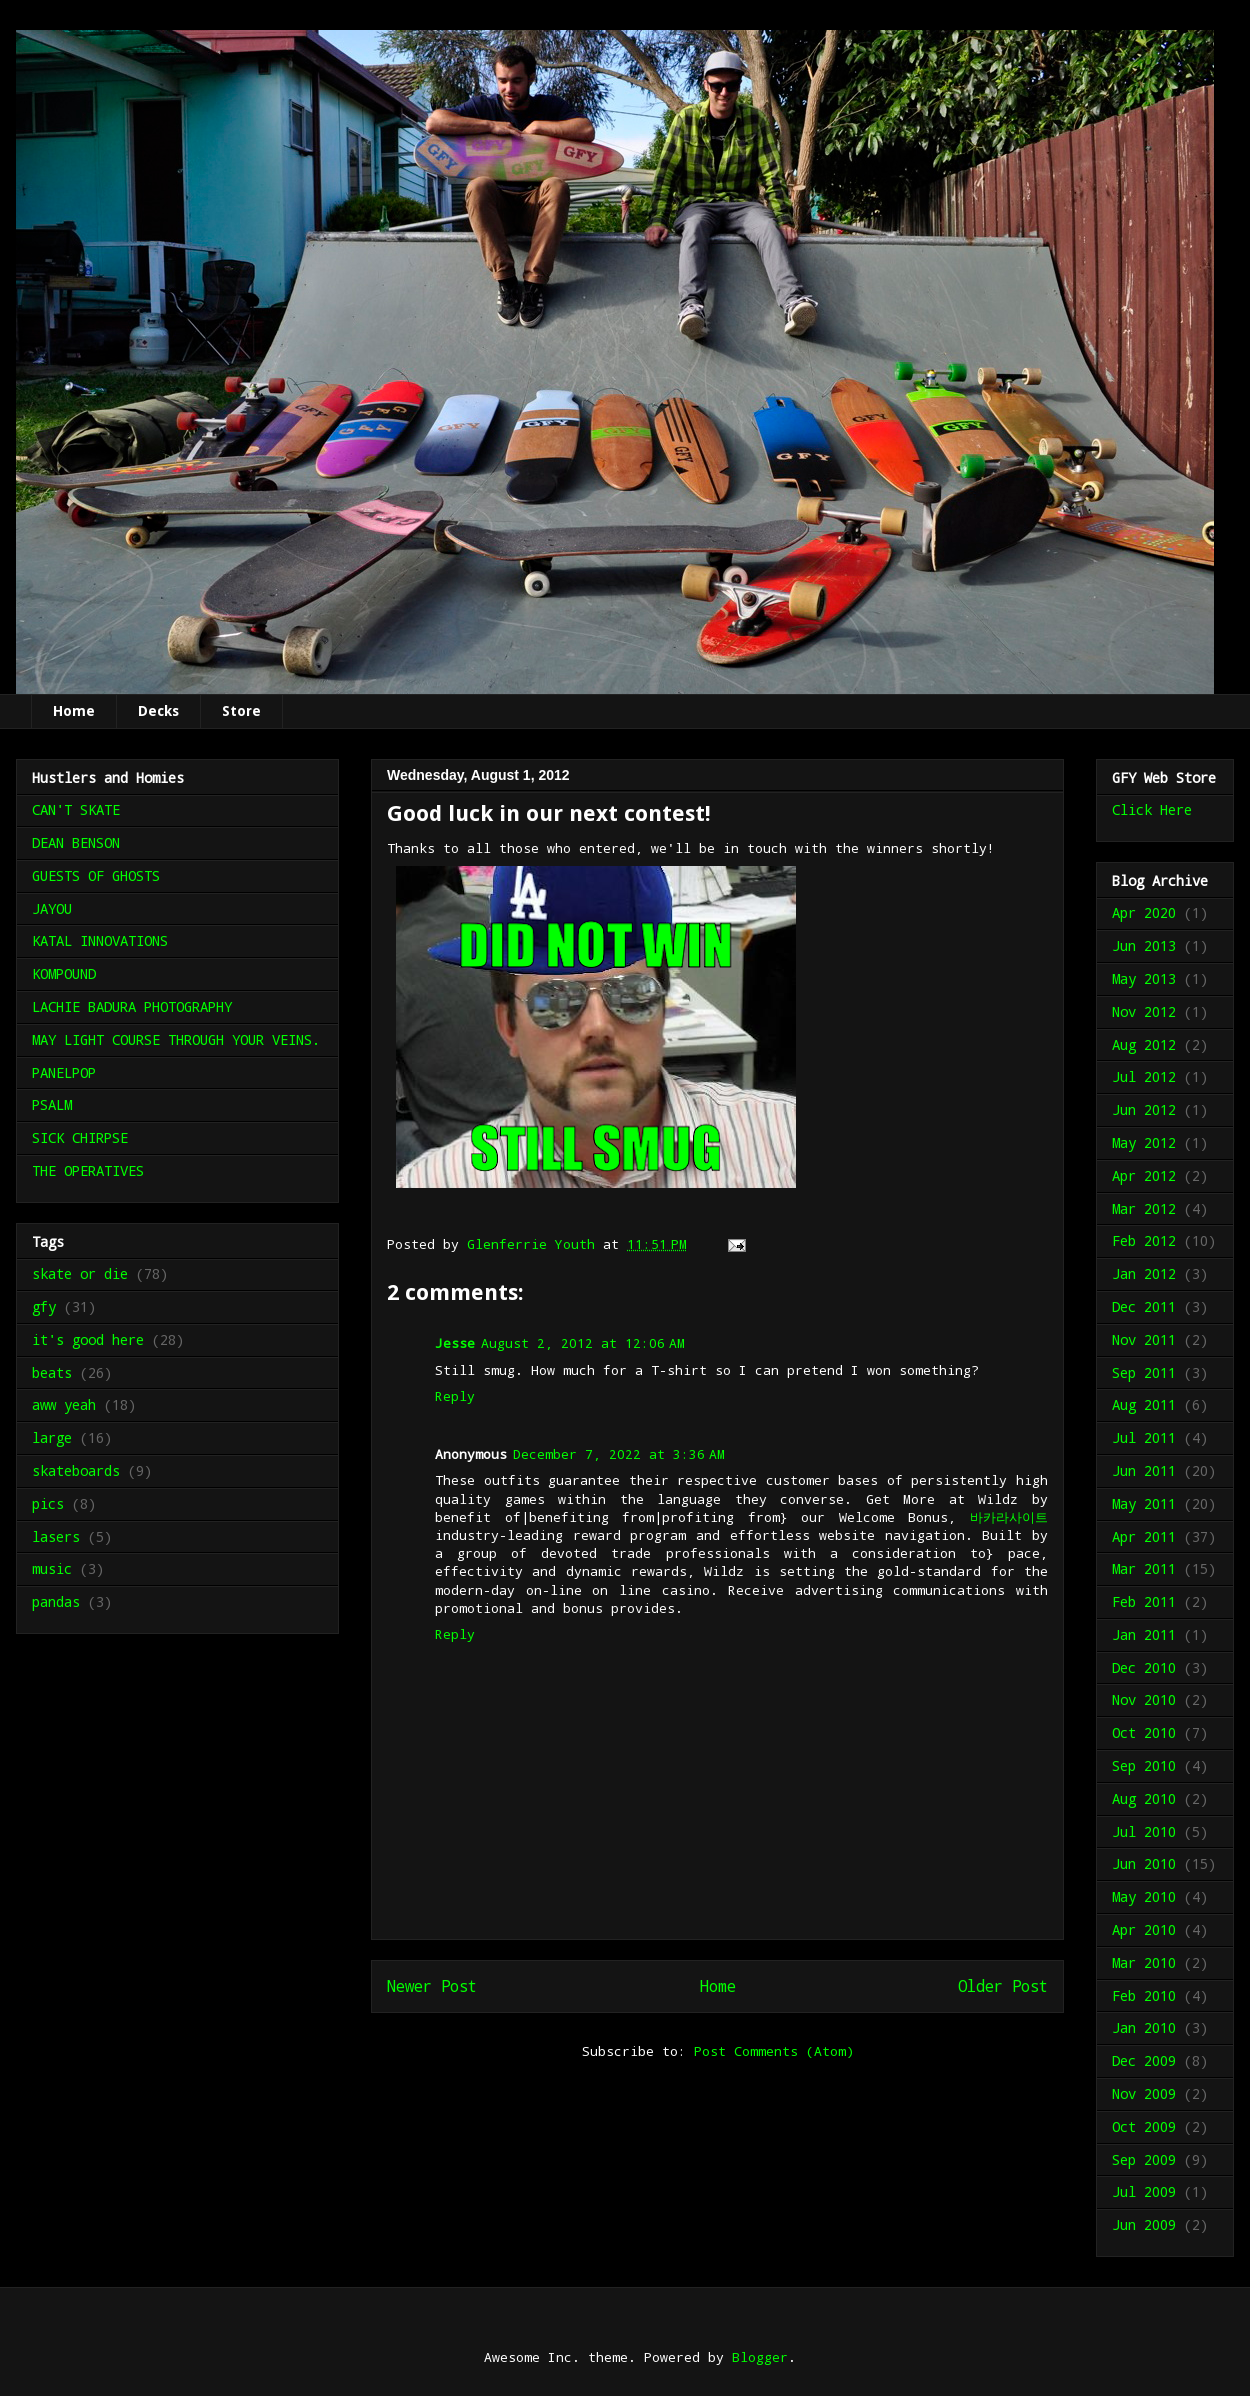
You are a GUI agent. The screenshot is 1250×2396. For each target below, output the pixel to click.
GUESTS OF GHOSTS (96, 875)
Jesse (455, 1343)
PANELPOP (64, 1072)
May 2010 (1144, 1896)
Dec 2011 (1144, 1306)
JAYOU (52, 908)
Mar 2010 (1144, 1962)
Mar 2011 (1144, 1568)
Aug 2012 (1144, 1044)
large (52, 1437)
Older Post (1003, 1986)
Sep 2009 (1144, 2159)
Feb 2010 (1144, 1995)
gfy (44, 1306)
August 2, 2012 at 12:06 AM (583, 1343)
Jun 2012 (1144, 1109)
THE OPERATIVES (88, 1170)
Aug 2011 (1144, 1404)
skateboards (76, 1470)
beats (52, 1372)
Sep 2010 (1144, 1765)
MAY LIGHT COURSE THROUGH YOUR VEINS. (176, 1039)
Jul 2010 (1144, 1831)
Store (241, 711)
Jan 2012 (1144, 1273)
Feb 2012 (1144, 1240)
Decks (158, 711)
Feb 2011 (1144, 1601)
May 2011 (1144, 1503)
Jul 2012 (1144, 1076)
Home (74, 711)
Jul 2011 (1144, 1437)
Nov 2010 (1144, 1699)
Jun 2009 (1144, 2224)
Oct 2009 (1144, 2126)
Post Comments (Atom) (774, 2051)
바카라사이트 (1009, 1517)
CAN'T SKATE (76, 809)
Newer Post (432, 1986)
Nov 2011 (1144, 1339)
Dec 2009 (1144, 2060)
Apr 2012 (1144, 1175)
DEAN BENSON (76, 842)
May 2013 (1144, 978)
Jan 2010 (1144, 2027)
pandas (56, 1601)
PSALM (52, 1104)
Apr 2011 (1144, 1536)
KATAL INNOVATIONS (100, 940)
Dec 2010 (1144, 1667)
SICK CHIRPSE (80, 1137)
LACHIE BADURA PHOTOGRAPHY (132, 1006)
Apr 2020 (1144, 912)
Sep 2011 (1144, 1372)
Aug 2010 (1144, 1798)
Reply (455, 1396)
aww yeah (64, 1404)
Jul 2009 (1144, 2191)
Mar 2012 (1144, 1208)
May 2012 (1144, 1142)
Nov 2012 (1144, 1011)
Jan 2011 (1144, 1634)
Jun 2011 (1144, 1470)
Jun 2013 (1144, 945)
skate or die (80, 1273)
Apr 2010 (1144, 1929)
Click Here (1152, 809)
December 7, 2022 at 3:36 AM (619, 1454)
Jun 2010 (1144, 1863)
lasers (56, 1536)
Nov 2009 (1144, 2093)
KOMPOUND (64, 973)
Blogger (760, 2357)
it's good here (88, 1339)
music (52, 1568)
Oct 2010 (1144, 1732)
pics (48, 1503)
